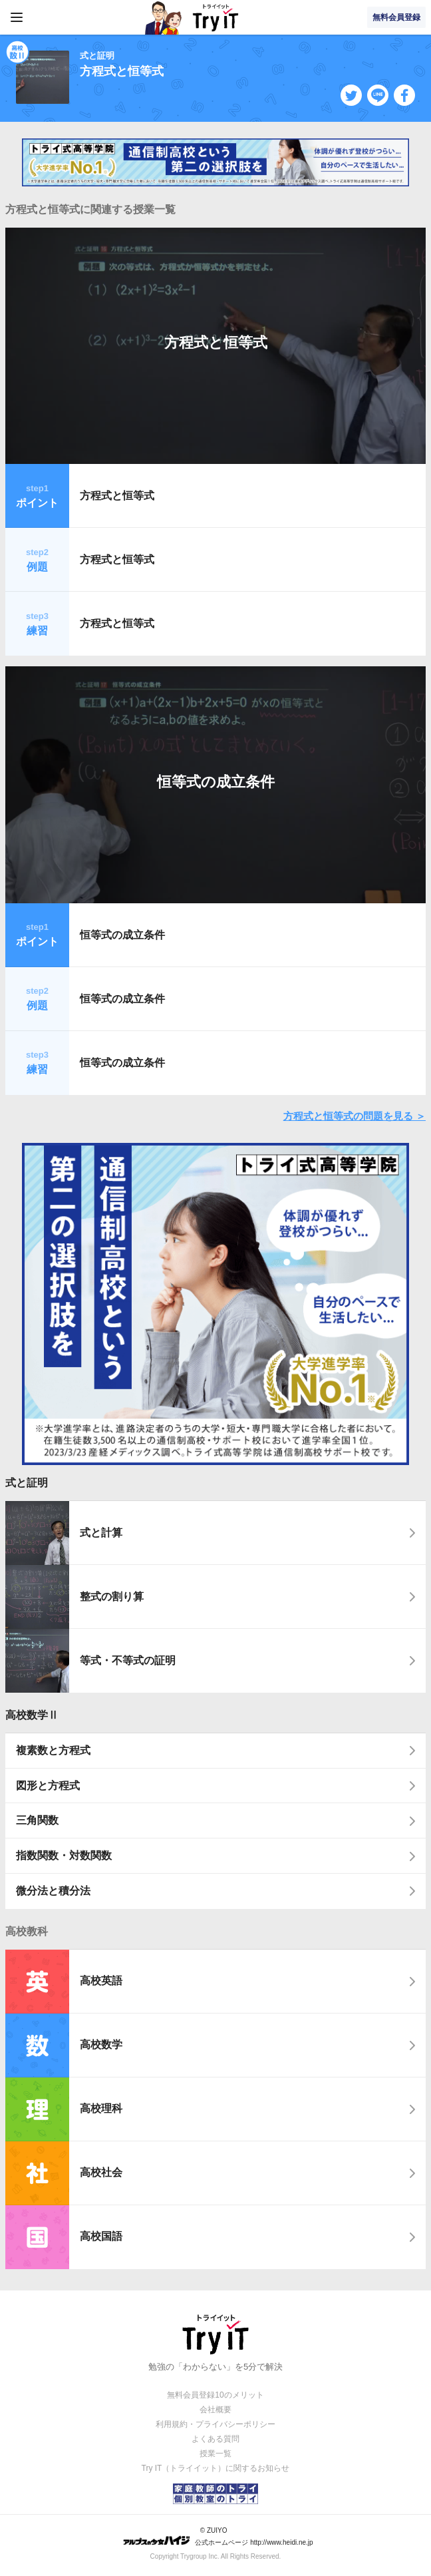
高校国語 (101, 2236)
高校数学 (101, 2044)
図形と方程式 (48, 1785)
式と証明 (26, 1482)
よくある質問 (215, 2439)
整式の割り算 (112, 1596)
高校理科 (101, 2108)
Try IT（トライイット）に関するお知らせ (216, 2468)
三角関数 (37, 1820)
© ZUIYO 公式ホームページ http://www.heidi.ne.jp (218, 2536)
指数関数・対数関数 (64, 1855)
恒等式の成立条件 (216, 781)
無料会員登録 (396, 17)
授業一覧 (215, 2454)
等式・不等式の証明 (128, 1660)
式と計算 (101, 1532)
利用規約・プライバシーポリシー (215, 2424)
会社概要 (215, 2410)
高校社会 (101, 2172)
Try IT (215, 17)
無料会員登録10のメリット (215, 2395)
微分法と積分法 (53, 1890)
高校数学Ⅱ (32, 1715)
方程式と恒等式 (215, 342)
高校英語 (101, 1980)
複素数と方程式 (53, 1750)
